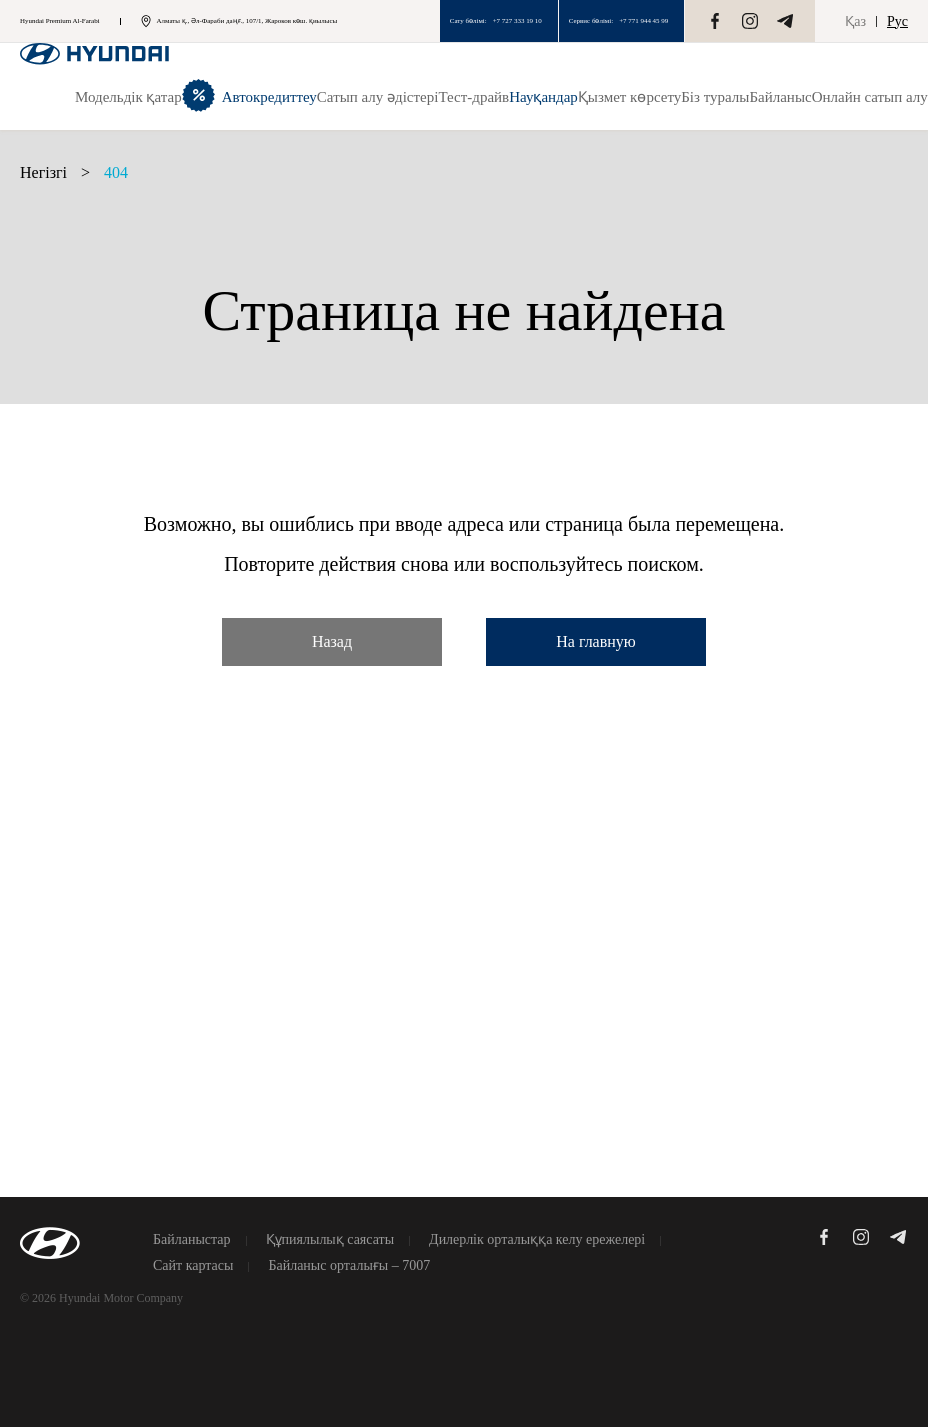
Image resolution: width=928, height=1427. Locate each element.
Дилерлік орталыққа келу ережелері (537, 1240)
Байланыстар (192, 1240)
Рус (897, 21)
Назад (332, 641)
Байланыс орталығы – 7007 (349, 1266)
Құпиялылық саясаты (330, 1240)
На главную (596, 641)
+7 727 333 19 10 (517, 21)
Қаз (855, 21)
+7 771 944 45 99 (643, 21)
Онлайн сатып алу (870, 97)
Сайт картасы (193, 1266)
